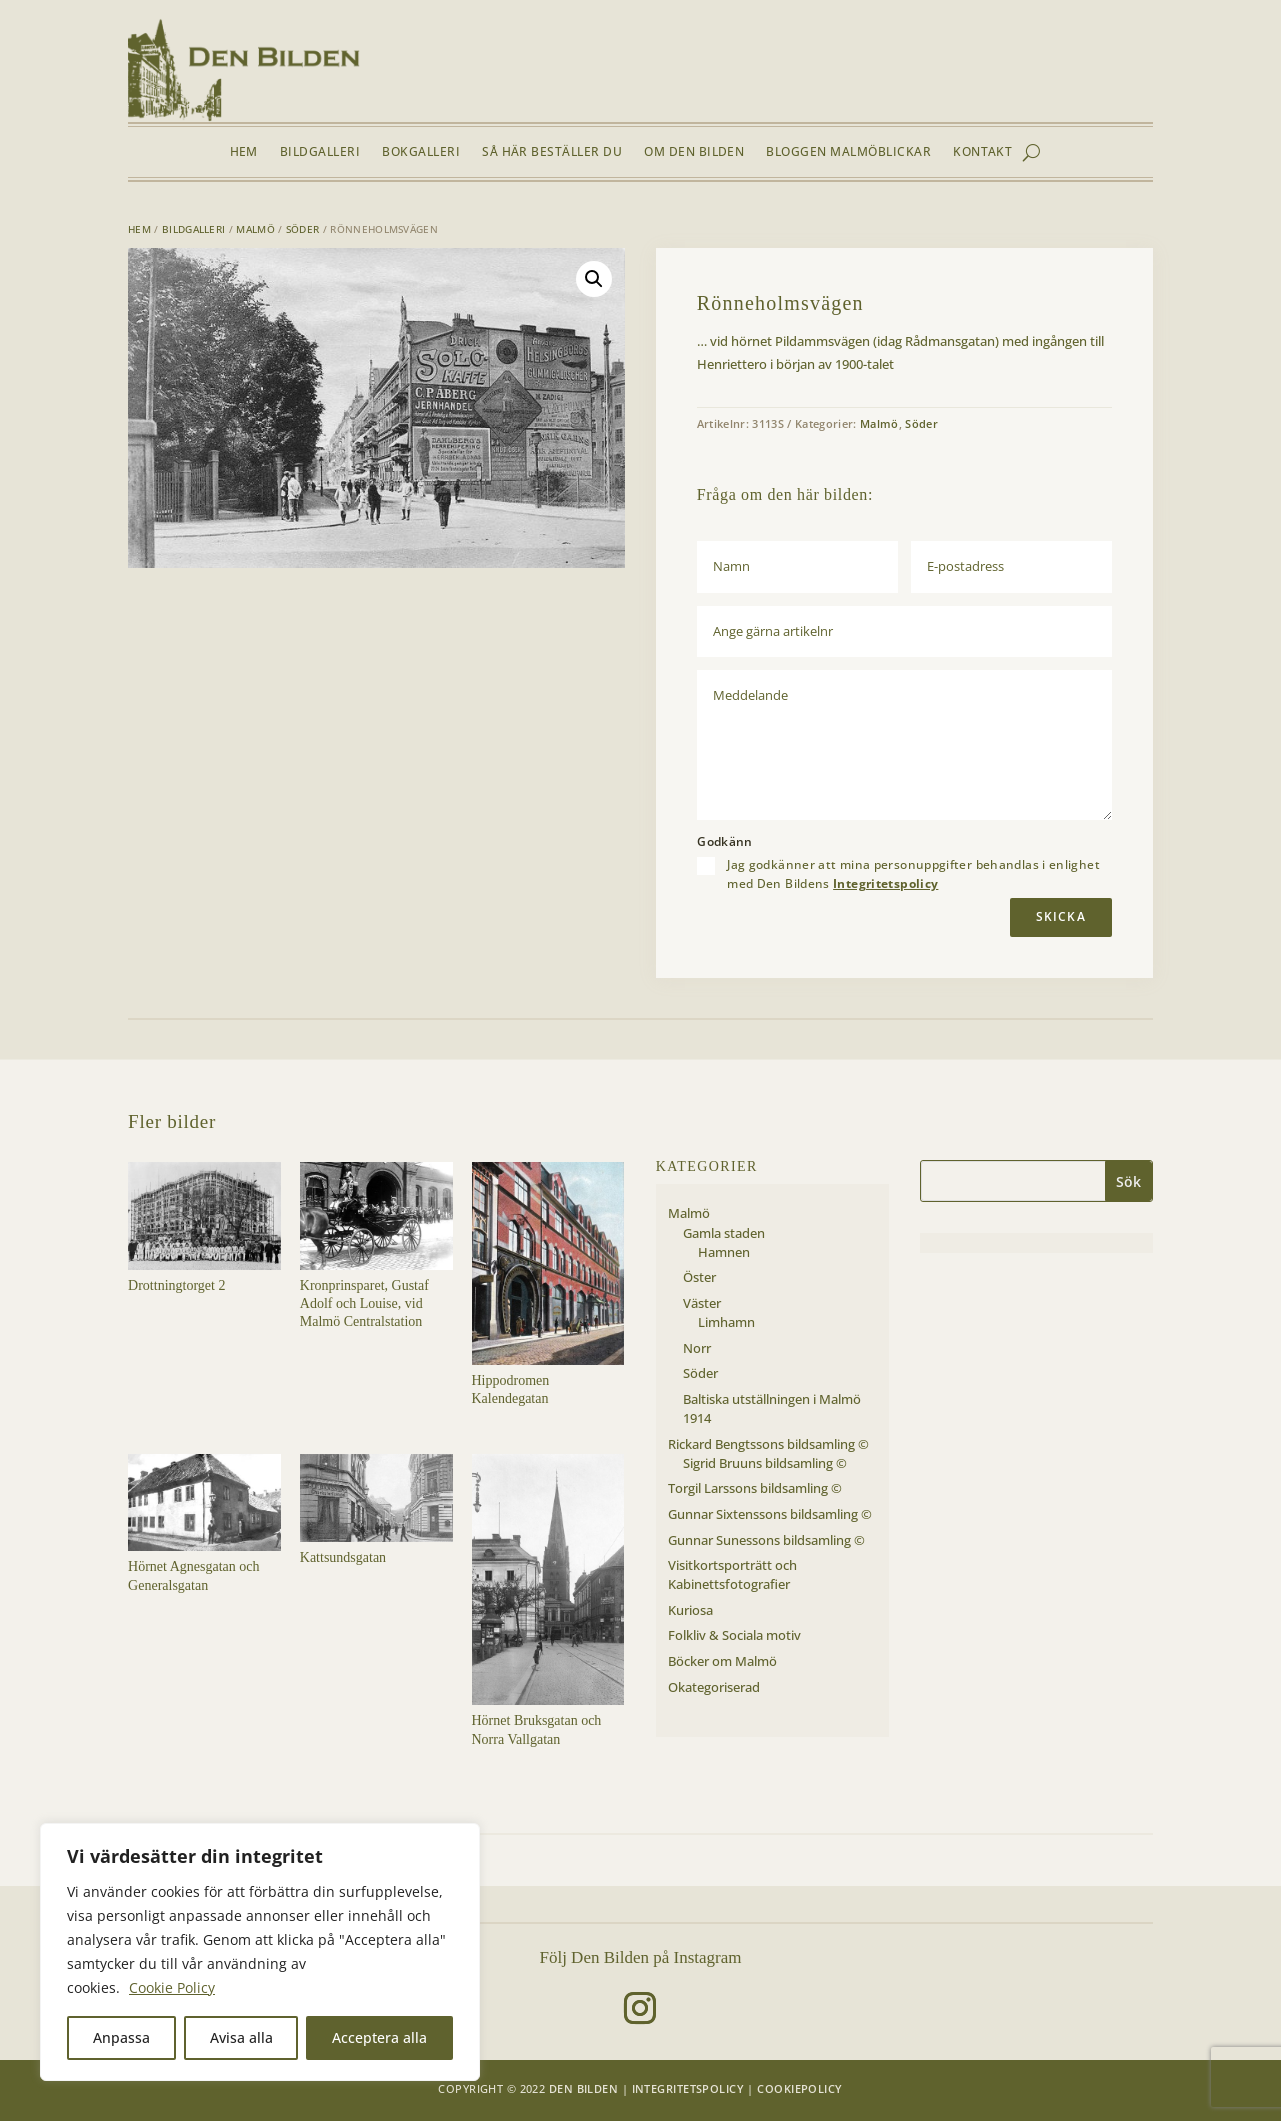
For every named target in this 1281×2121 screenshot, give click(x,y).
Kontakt (982, 152)
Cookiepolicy (799, 2088)
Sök (1128, 1181)
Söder (303, 229)
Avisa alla (241, 2037)
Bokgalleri (421, 152)
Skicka (1061, 916)
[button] (594, 279)
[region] (260, 1952)
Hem (244, 152)
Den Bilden (583, 2088)
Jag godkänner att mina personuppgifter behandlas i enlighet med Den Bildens (913, 874)
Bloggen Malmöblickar (848, 152)
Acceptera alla (379, 2037)
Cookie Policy (172, 1987)
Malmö (255, 229)
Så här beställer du (552, 152)
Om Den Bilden (694, 152)
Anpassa (121, 2037)
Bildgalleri (320, 152)
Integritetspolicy (885, 883)
